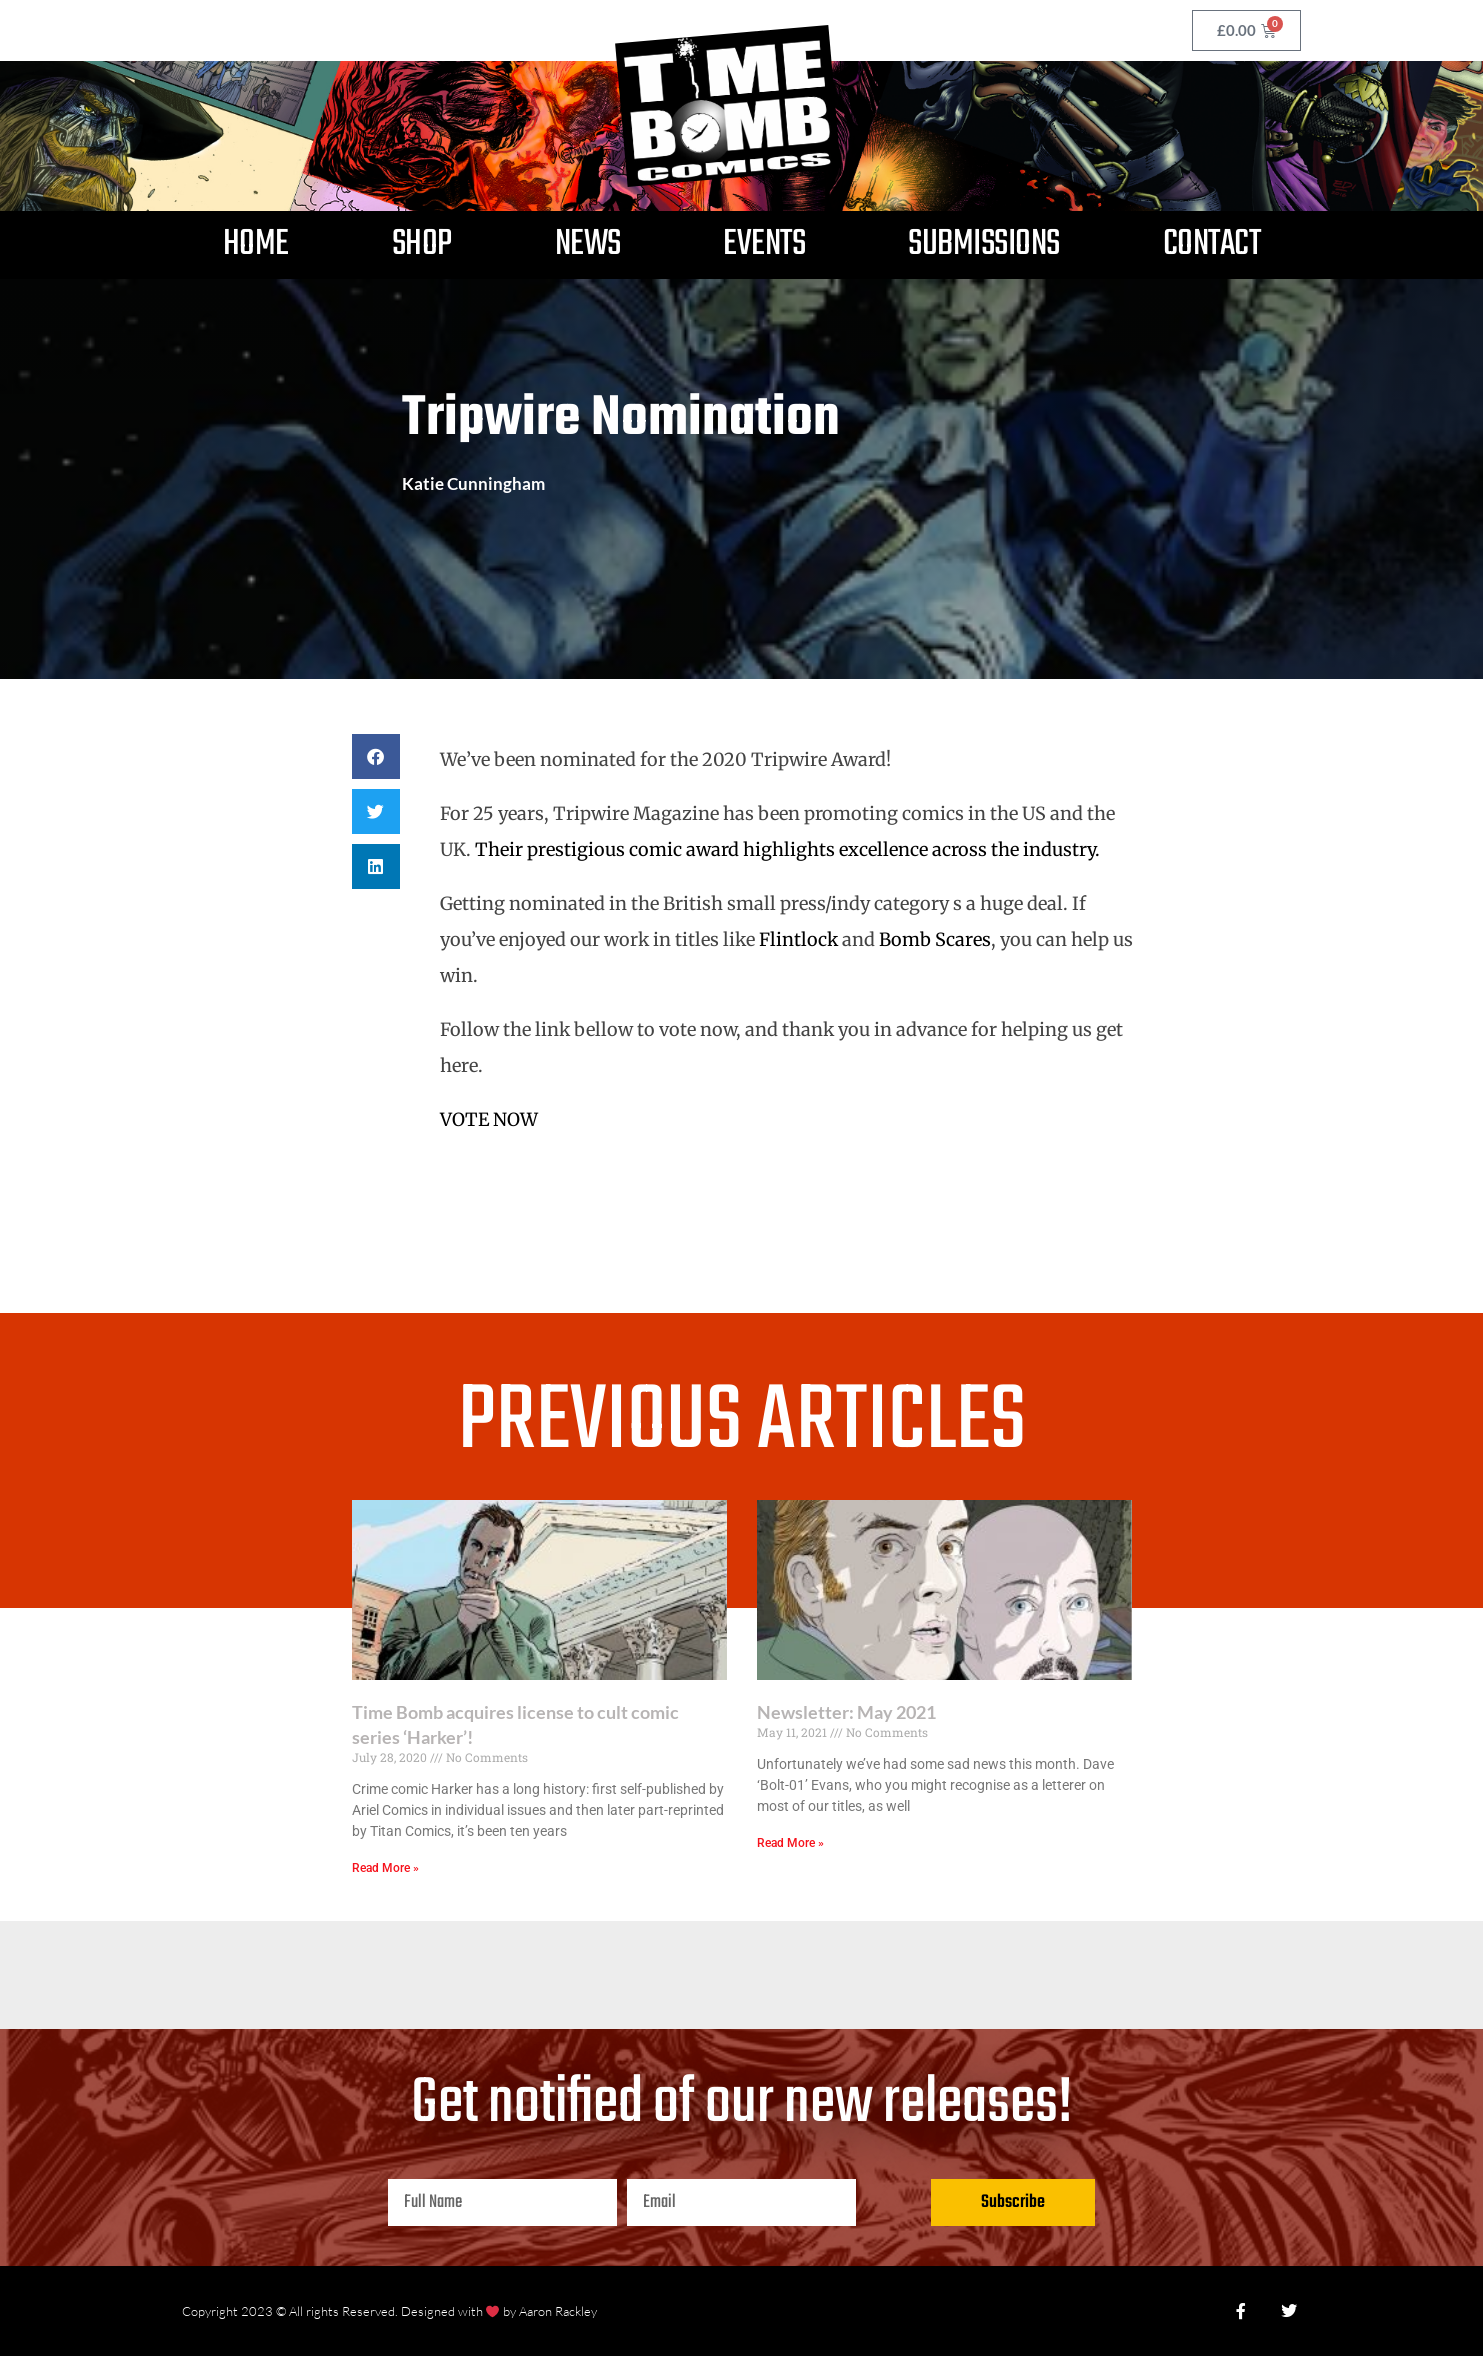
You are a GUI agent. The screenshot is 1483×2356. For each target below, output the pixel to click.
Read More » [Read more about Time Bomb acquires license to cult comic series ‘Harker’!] (385, 1868)
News (588, 244)
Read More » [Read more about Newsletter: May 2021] (790, 1843)
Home (256, 244)
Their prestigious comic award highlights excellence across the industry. (787, 849)
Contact (1212, 244)
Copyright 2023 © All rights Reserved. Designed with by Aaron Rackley (390, 2311)
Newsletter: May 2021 (846, 1712)
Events (764, 244)
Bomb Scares (935, 939)
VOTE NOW (489, 1119)
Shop (422, 244)
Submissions (984, 244)
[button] (376, 756)
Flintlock (800, 939)
